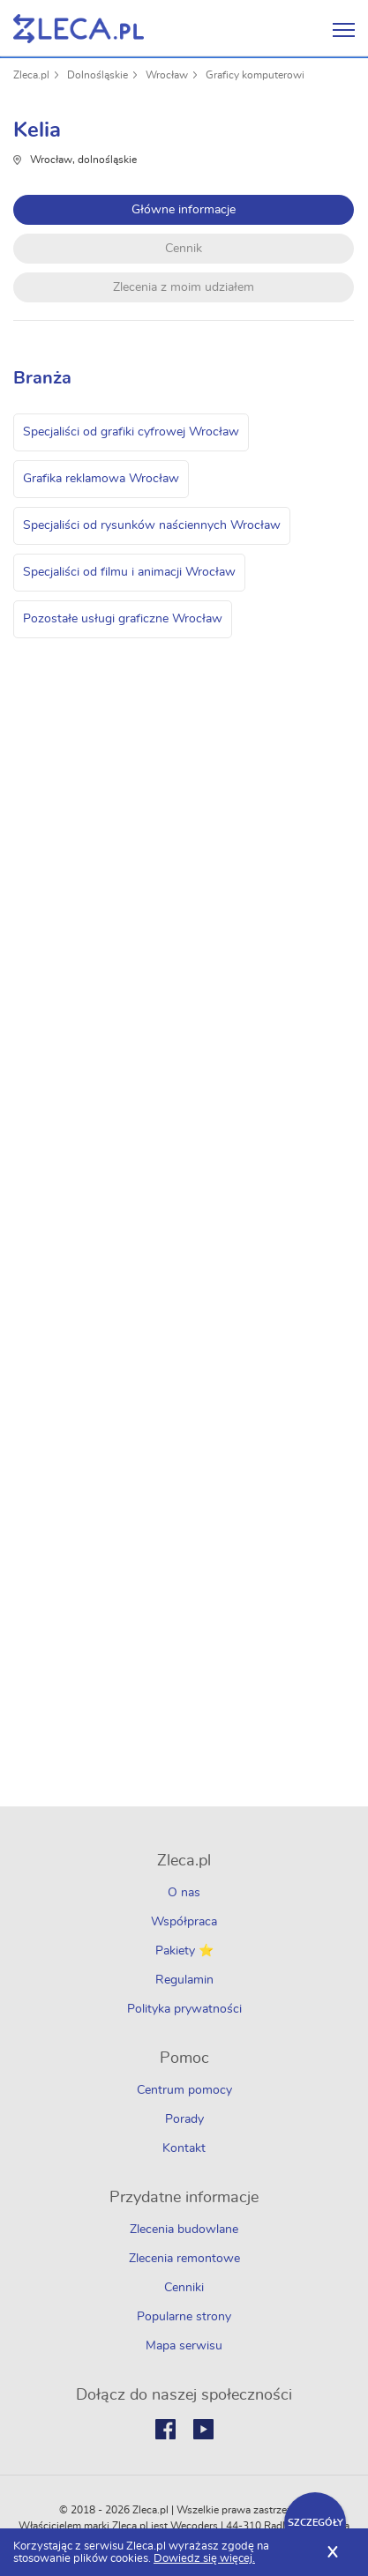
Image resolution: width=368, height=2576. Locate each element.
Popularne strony (184, 2317)
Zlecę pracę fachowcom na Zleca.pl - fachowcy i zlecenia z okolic (78, 28)
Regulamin (184, 1980)
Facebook (165, 2429)
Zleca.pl (31, 75)
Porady (184, 2119)
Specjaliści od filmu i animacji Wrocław (129, 572)
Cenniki (184, 2288)
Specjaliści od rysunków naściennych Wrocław (152, 525)
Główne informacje (183, 210)
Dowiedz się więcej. (204, 2559)
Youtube (203, 2429)
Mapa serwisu (184, 2346)
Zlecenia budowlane (184, 2229)
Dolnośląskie (97, 75)
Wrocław (167, 75)
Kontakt (184, 2148)
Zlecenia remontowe (184, 2258)
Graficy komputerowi (255, 75)
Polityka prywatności (184, 2009)
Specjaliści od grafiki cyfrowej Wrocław (131, 432)
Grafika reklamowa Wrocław (101, 479)
